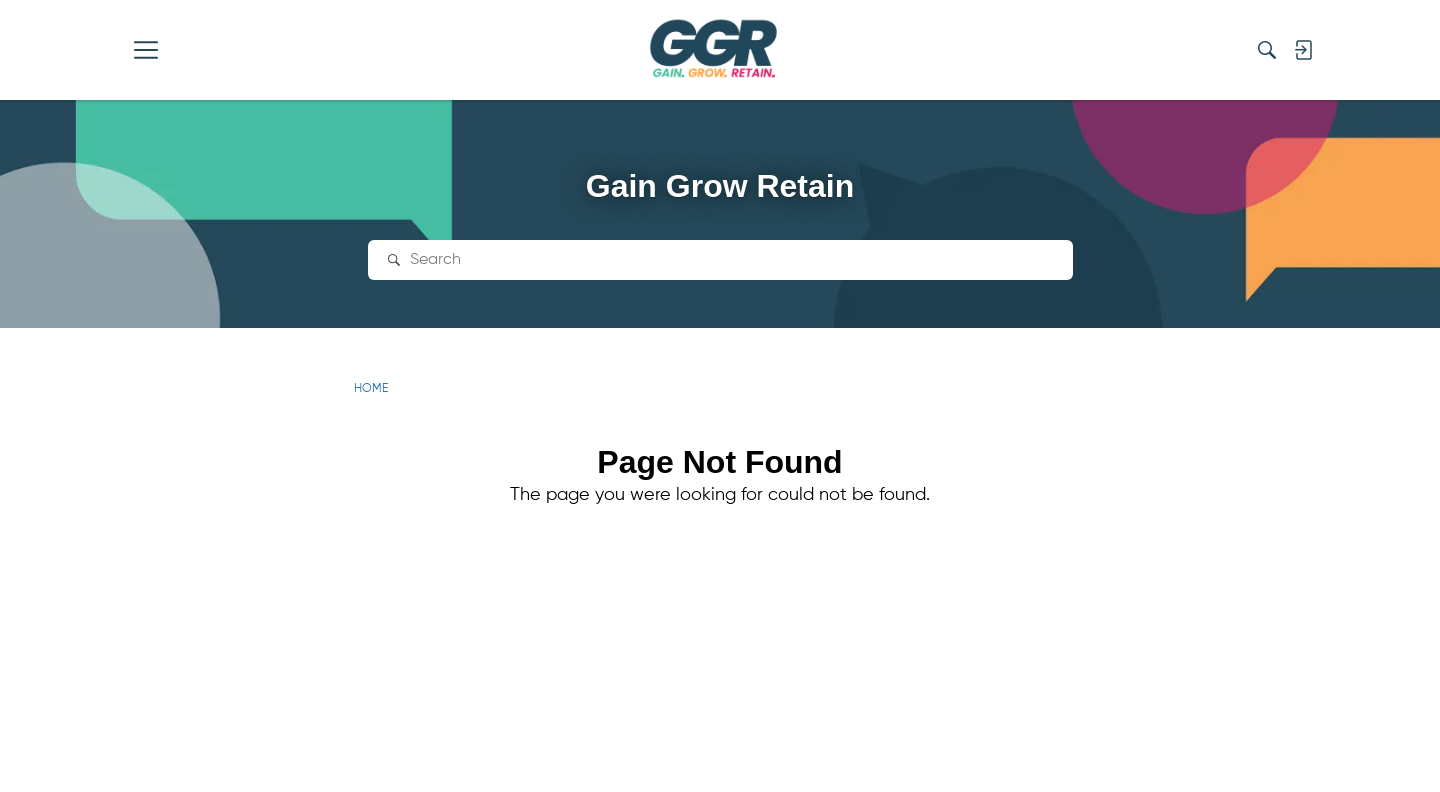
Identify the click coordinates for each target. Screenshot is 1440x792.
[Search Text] (735, 260)
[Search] (1267, 50)
